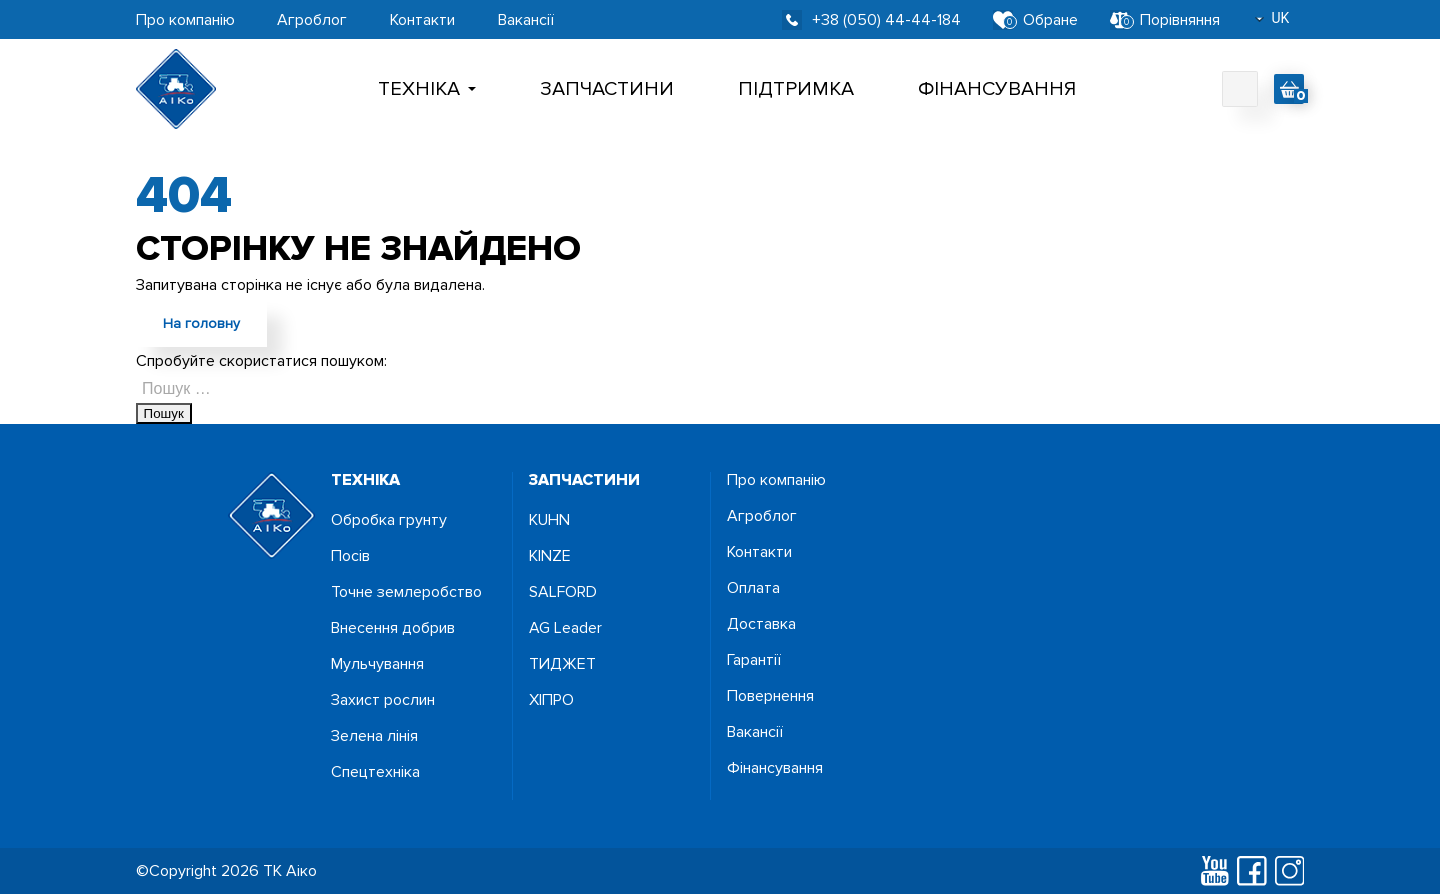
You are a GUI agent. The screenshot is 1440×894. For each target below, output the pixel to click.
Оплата (753, 588)
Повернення (770, 696)
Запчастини (607, 89)
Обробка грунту (389, 520)
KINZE (550, 556)
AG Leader (565, 628)
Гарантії (754, 660)
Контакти (422, 20)
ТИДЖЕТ (562, 664)
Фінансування (997, 89)
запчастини (584, 480)
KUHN (549, 520)
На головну (201, 323)
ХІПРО (551, 700)
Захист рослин (383, 700)
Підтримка (796, 89)
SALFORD (563, 592)
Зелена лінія (374, 736)
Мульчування (377, 664)
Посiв (350, 556)
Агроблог (312, 20)
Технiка (427, 89)
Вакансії (526, 20)
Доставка (761, 624)
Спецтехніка (375, 772)
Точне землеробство (406, 592)
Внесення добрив (393, 628)
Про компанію (185, 20)
